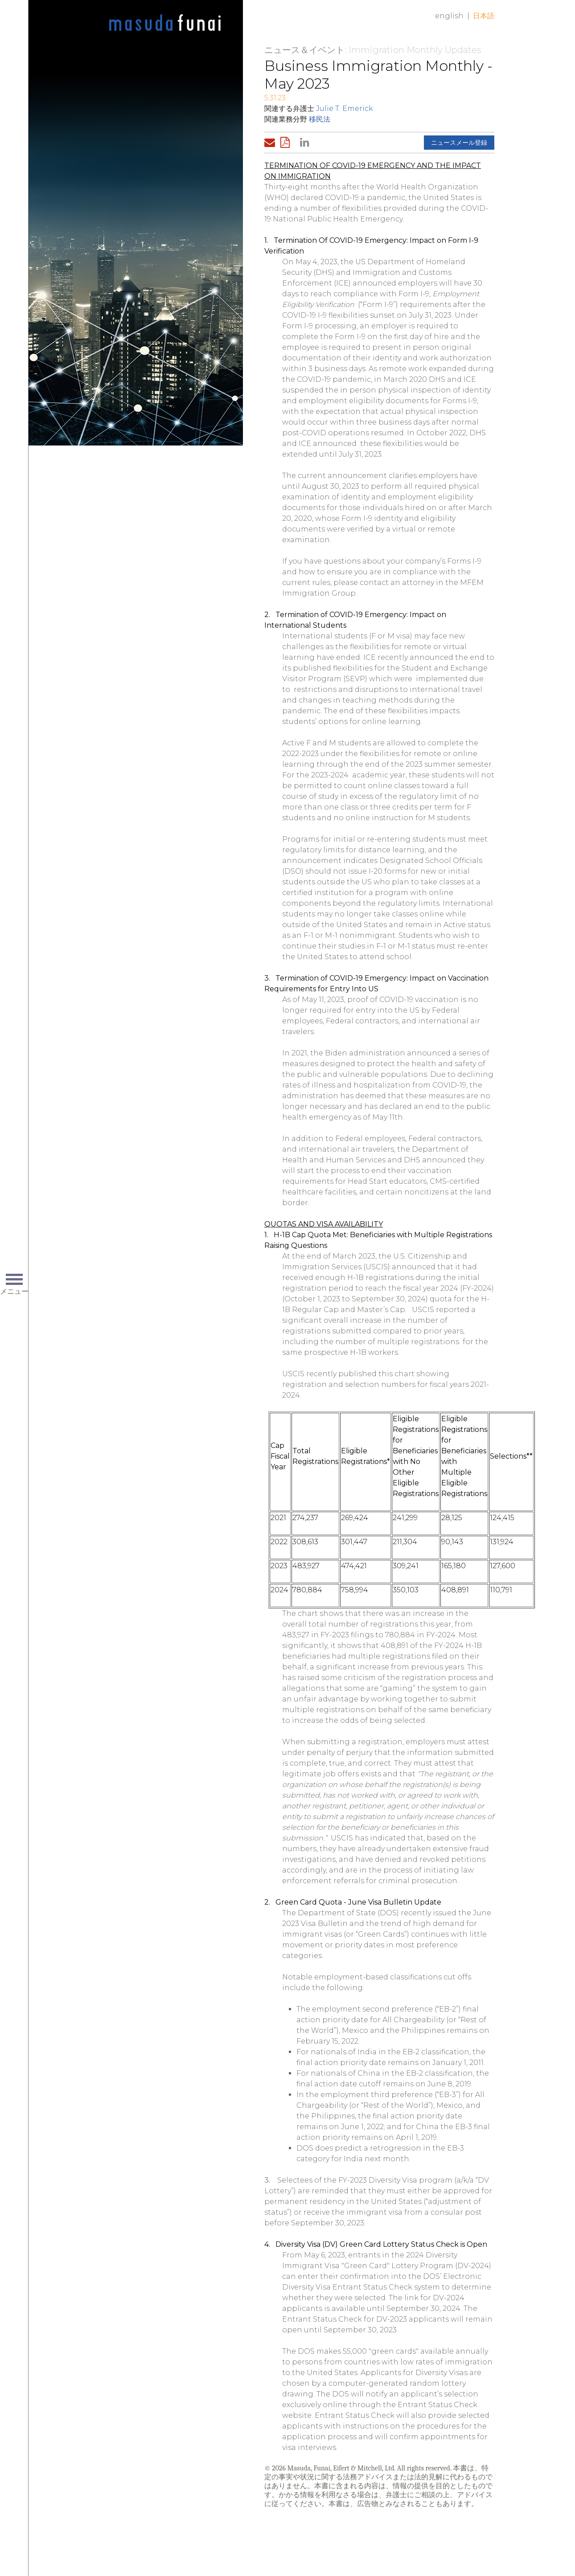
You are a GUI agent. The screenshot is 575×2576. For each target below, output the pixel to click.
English (449, 16)
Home (165, 23)
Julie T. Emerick (344, 108)
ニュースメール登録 (459, 143)
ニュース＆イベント (304, 50)
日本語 (483, 16)
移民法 (319, 119)
